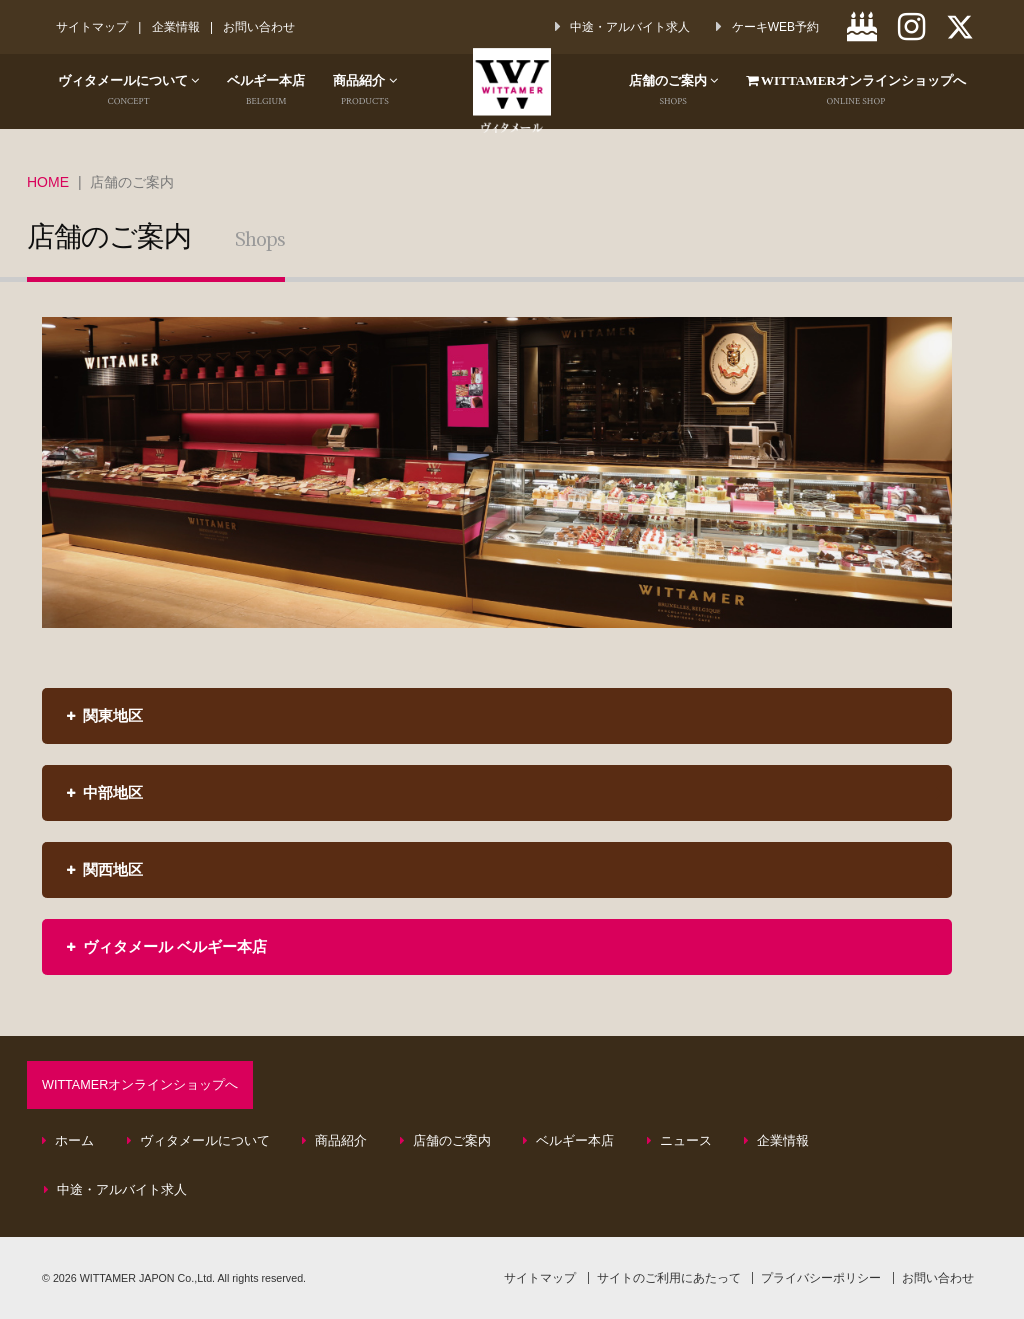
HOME (48, 182)
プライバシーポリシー (821, 1278)
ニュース (680, 1141)
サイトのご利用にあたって (669, 1278)
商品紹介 (385, 92)
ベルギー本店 (281, 92)
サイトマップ (92, 27)
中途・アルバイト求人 (116, 1190)
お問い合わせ (261, 27)
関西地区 (105, 869)
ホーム (68, 1141)
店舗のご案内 (653, 92)
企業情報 (176, 27)
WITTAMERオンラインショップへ (140, 1085)
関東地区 (105, 715)
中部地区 (105, 792)
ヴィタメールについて (134, 92)
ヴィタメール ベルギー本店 (167, 946)
